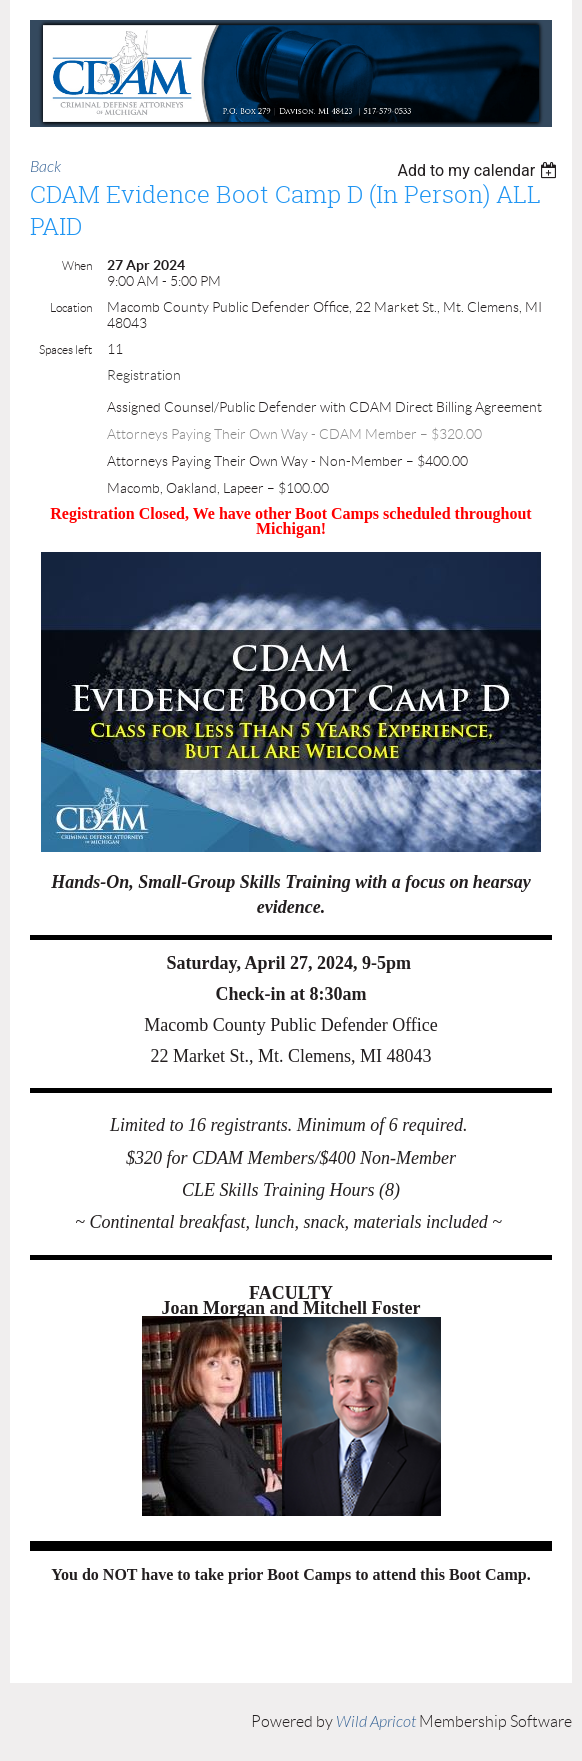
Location (71, 307)
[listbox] (479, 170)
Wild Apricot (376, 1722)
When (77, 265)
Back (45, 167)
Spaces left (65, 349)
